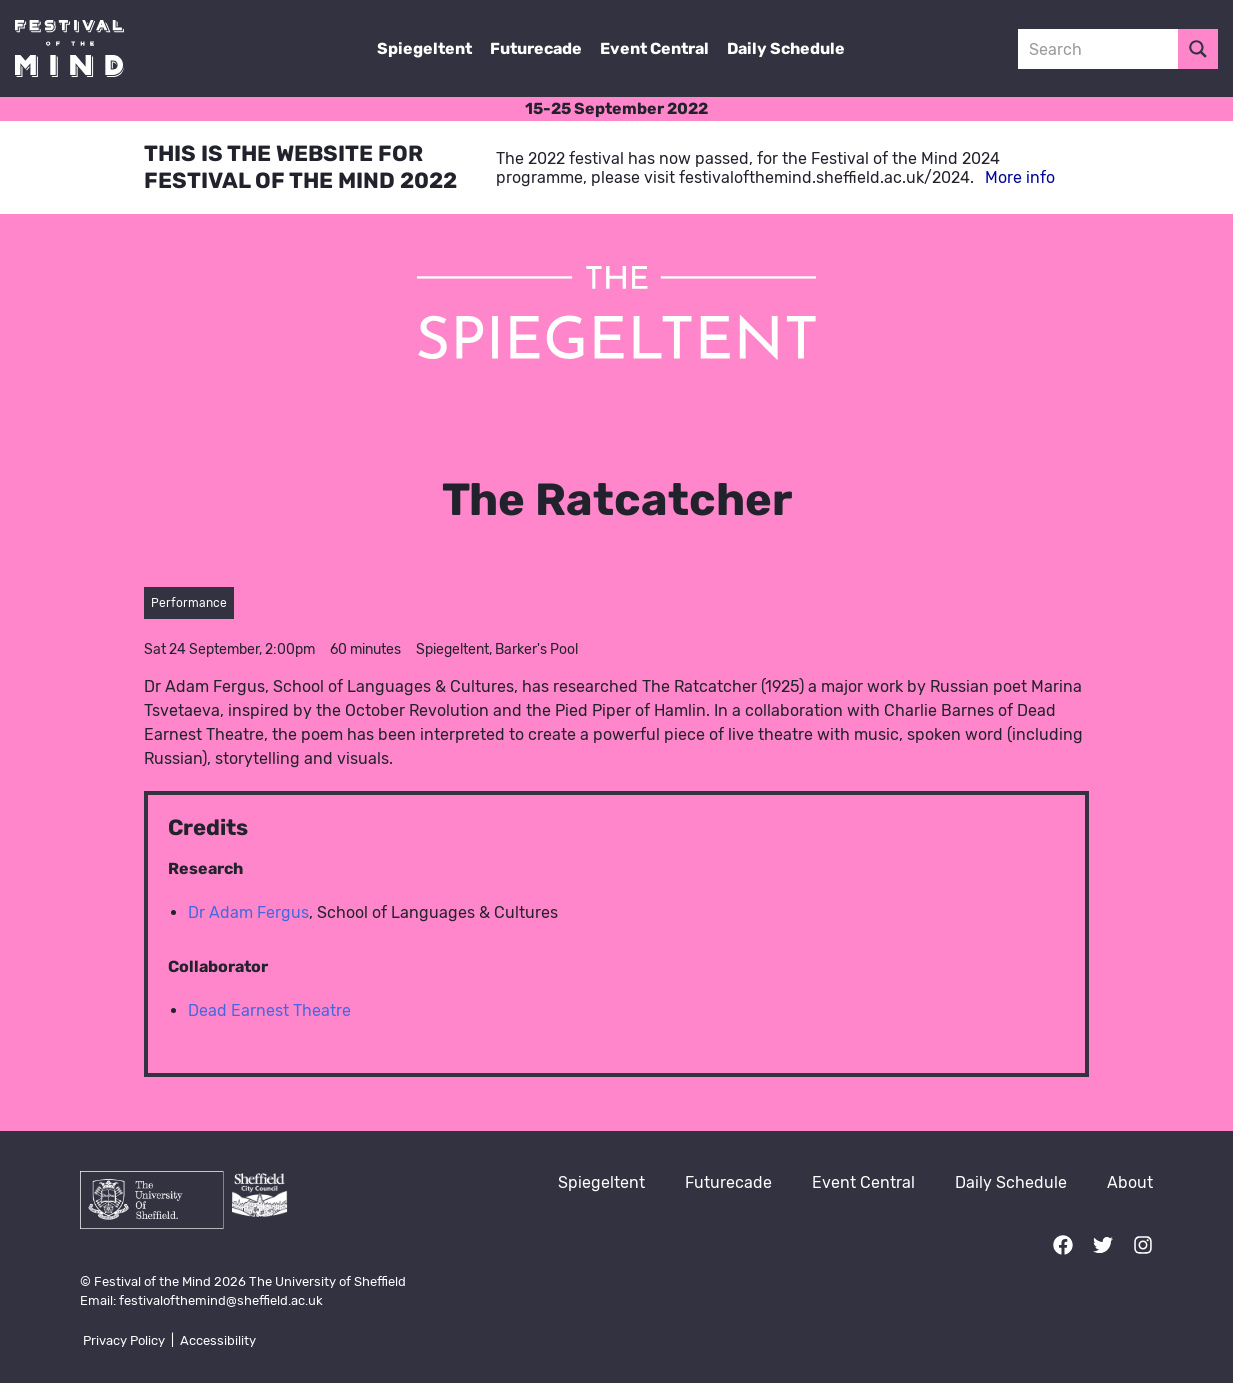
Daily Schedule (786, 48)
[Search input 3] (1099, 49)
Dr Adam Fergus (248, 912)
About (1130, 1182)
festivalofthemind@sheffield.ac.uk (221, 1300)
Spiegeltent (424, 48)
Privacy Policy (124, 1340)
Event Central (654, 48)
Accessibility (218, 1340)
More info (1020, 177)
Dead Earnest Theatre (269, 1010)
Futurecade (536, 48)
